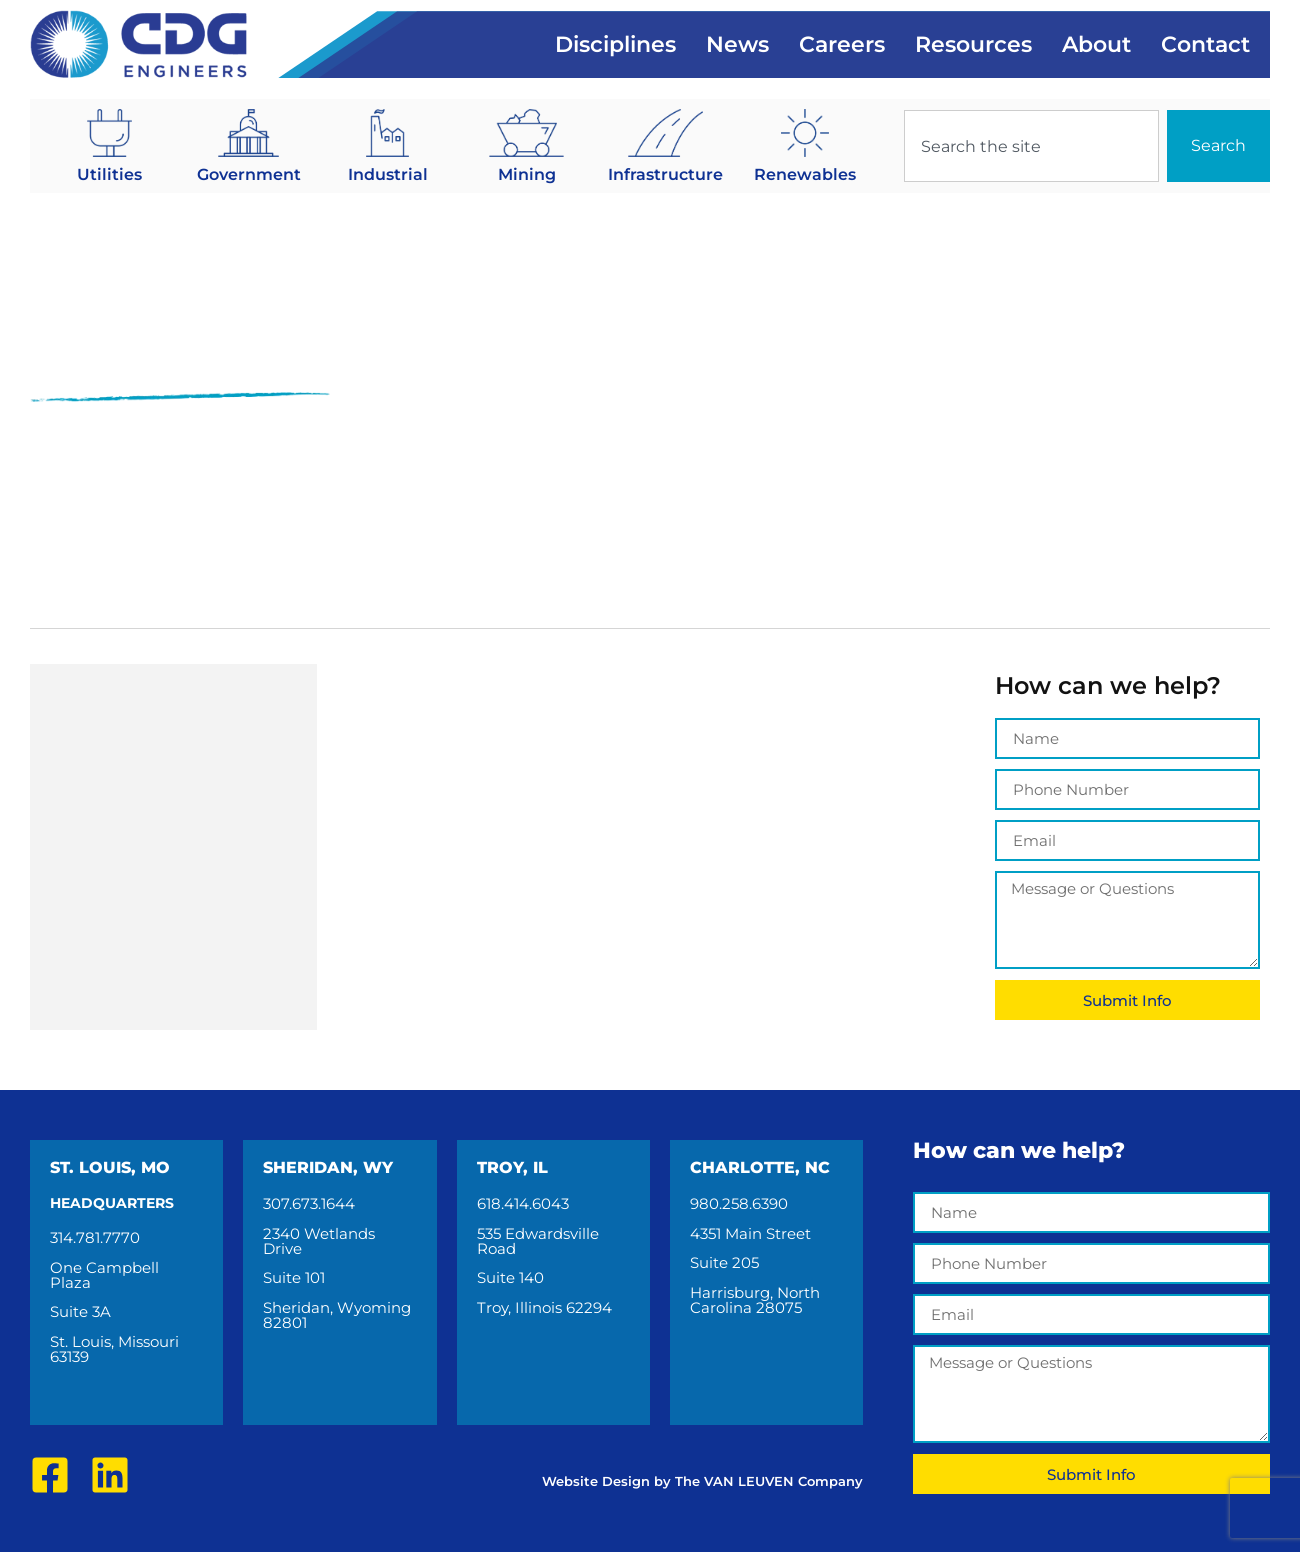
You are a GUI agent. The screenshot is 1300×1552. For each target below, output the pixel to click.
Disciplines (615, 44)
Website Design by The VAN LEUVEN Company (702, 1481)
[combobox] (1031, 146)
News (737, 44)
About (1096, 44)
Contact (1205, 44)
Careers (842, 44)
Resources (973, 44)
